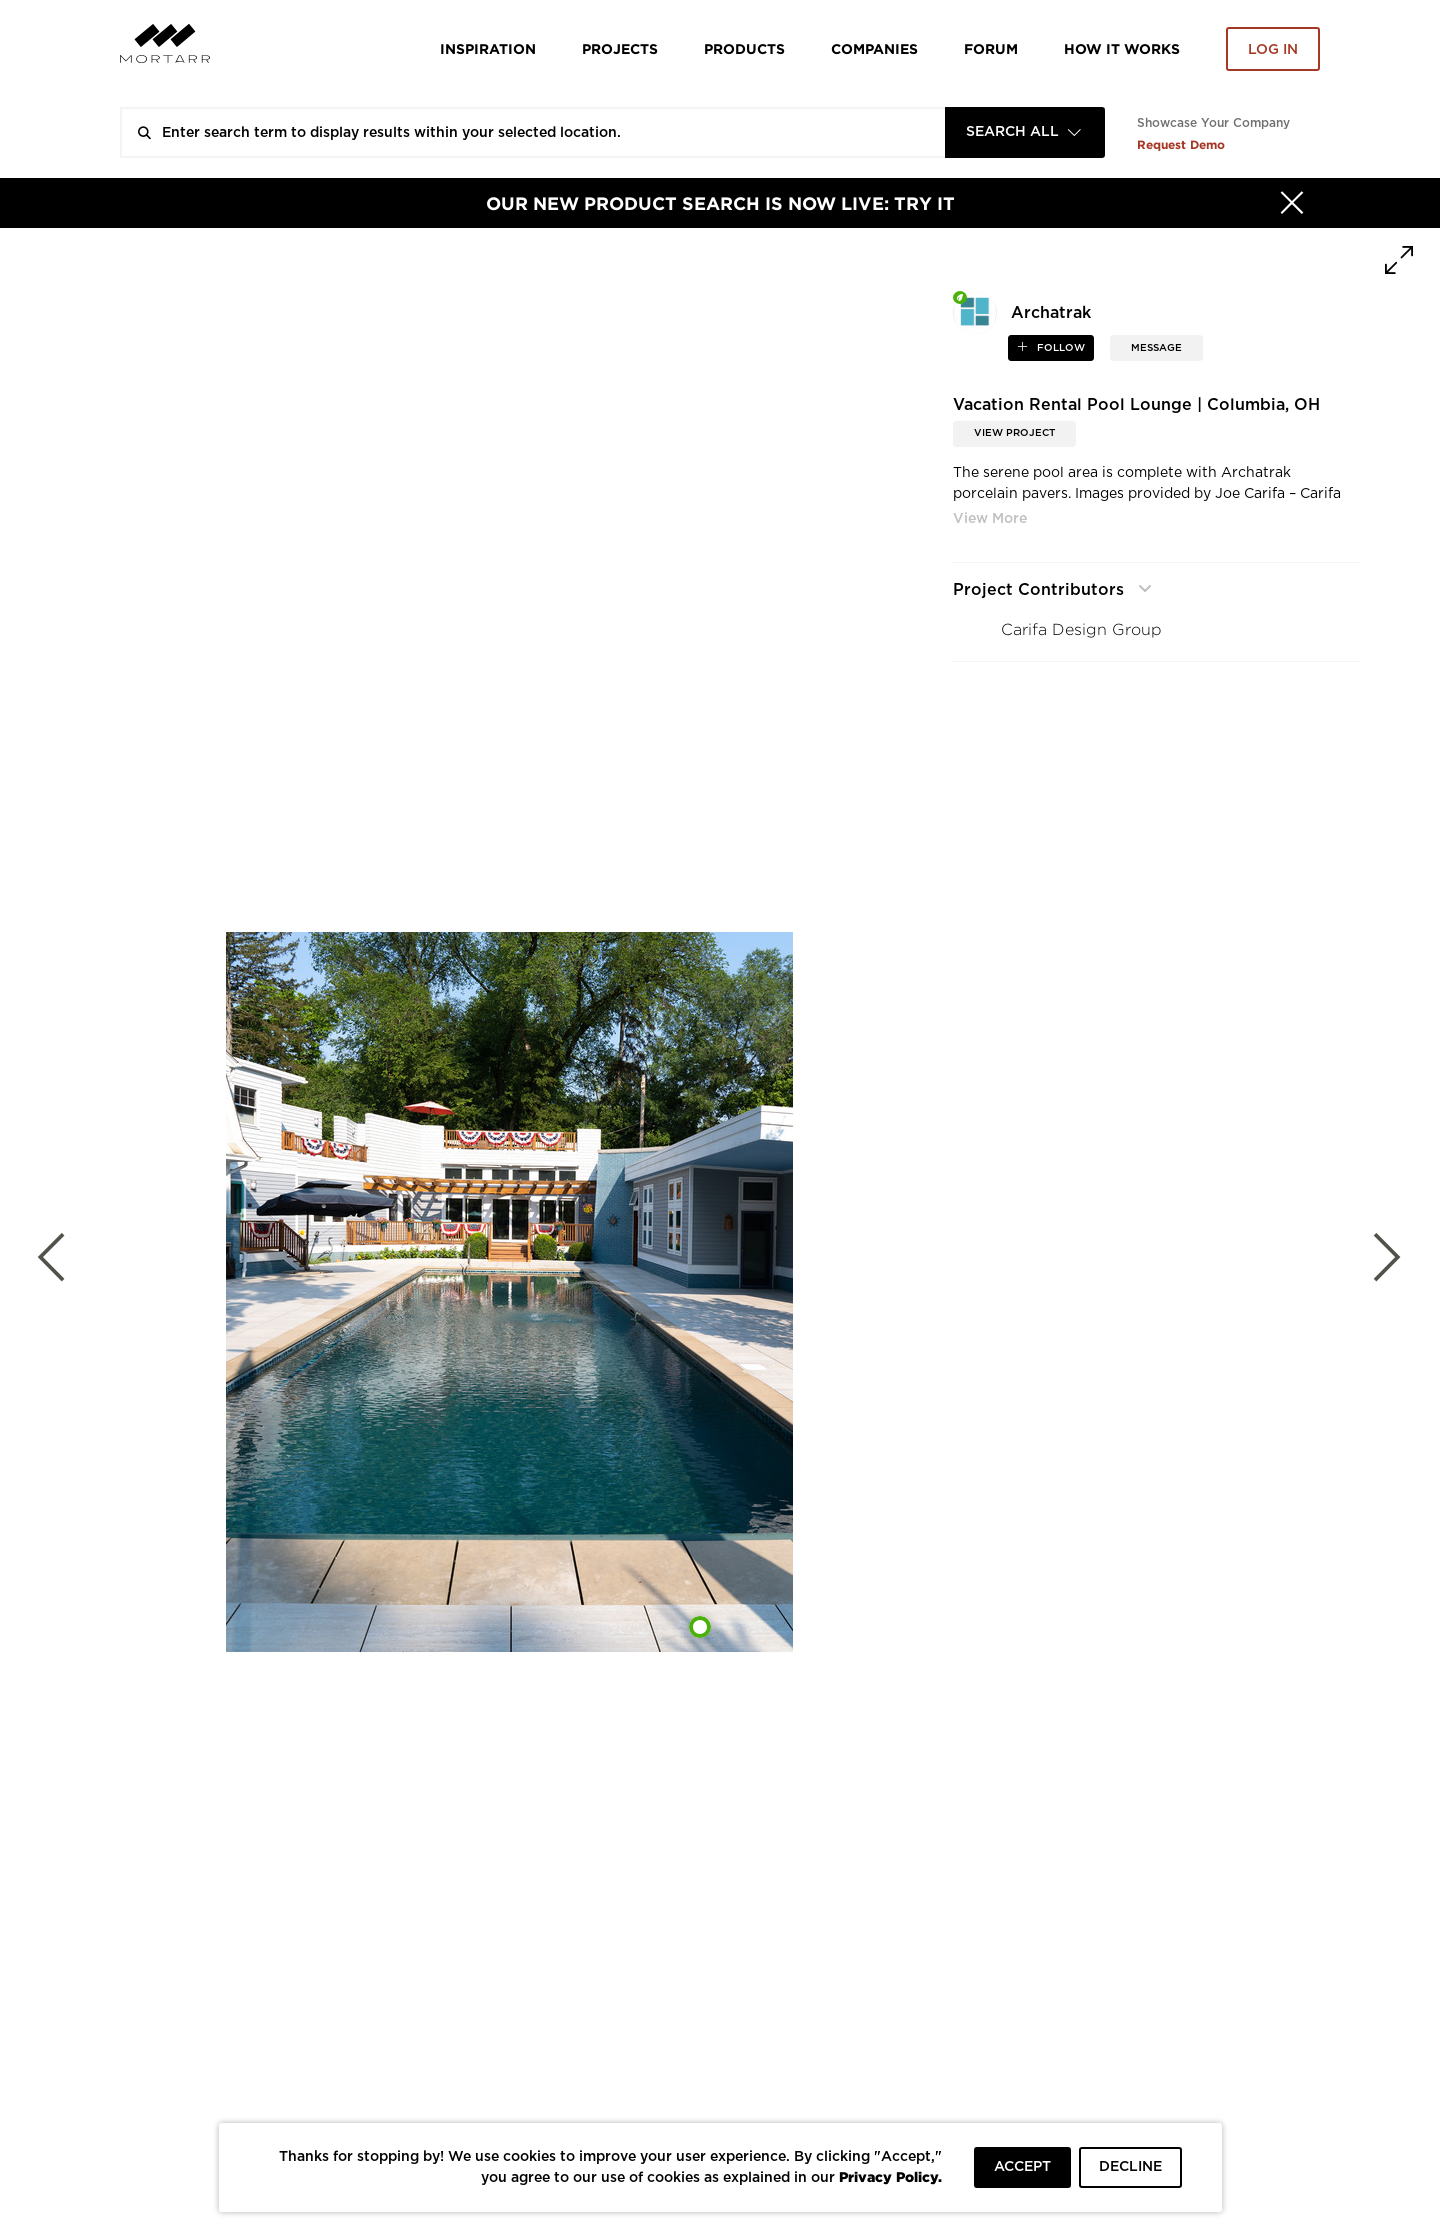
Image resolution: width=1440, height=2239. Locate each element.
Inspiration (488, 48)
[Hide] (1292, 203)
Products (744, 48)
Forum (991, 48)
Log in (1273, 50)
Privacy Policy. (890, 2176)
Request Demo (1181, 144)
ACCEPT (1022, 2167)
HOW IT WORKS (1122, 48)
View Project (1014, 433)
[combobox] (1025, 132)
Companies (874, 48)
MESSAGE (1156, 348)
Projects (620, 48)
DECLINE (1130, 2167)
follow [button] (1059, 348)
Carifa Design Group (1081, 629)
